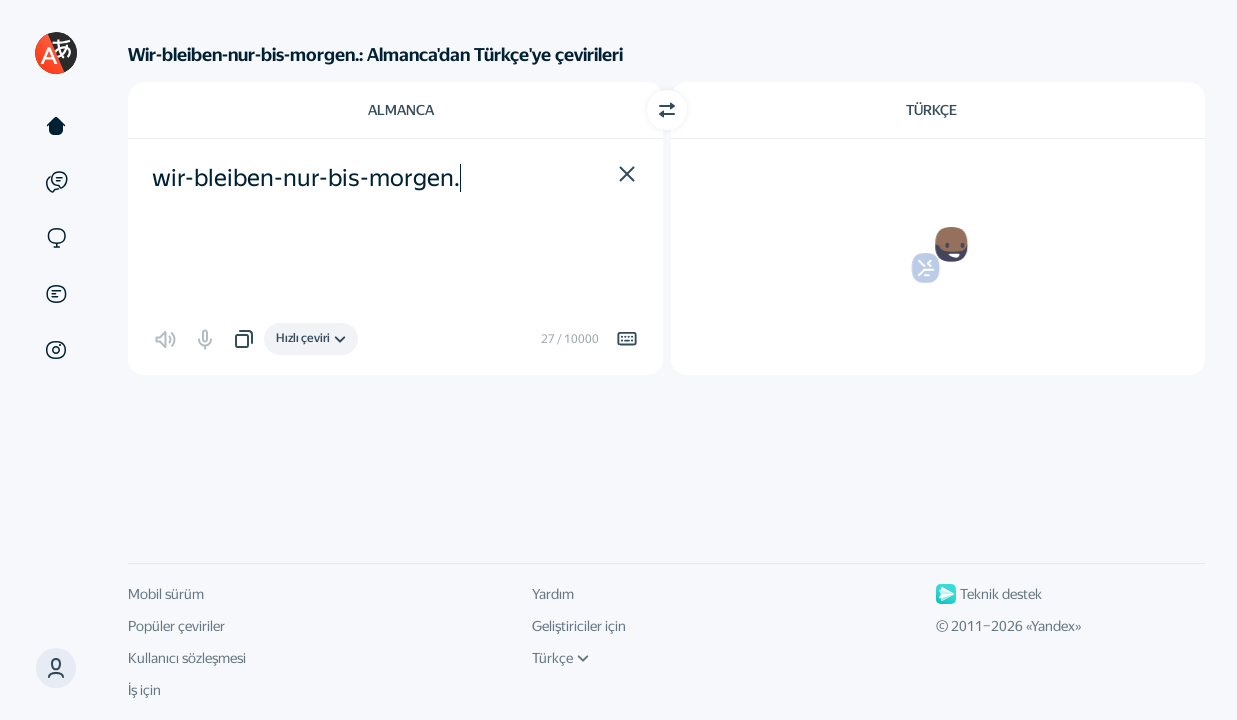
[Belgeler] (56, 294)
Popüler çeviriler (176, 626)
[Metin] (56, 126)
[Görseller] (56, 350)
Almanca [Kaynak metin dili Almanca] (401, 110)
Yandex (1053, 626)
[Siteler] (56, 238)
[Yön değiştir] (667, 110)
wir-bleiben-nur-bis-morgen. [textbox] (306, 178)
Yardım (553, 594)
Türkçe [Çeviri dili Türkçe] (931, 110)
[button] (56, 668)
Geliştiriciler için (579, 626)
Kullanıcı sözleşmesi (187, 658)
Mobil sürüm (166, 594)
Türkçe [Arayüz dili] (560, 658)
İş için (144, 690)
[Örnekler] (56, 182)
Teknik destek (989, 594)
